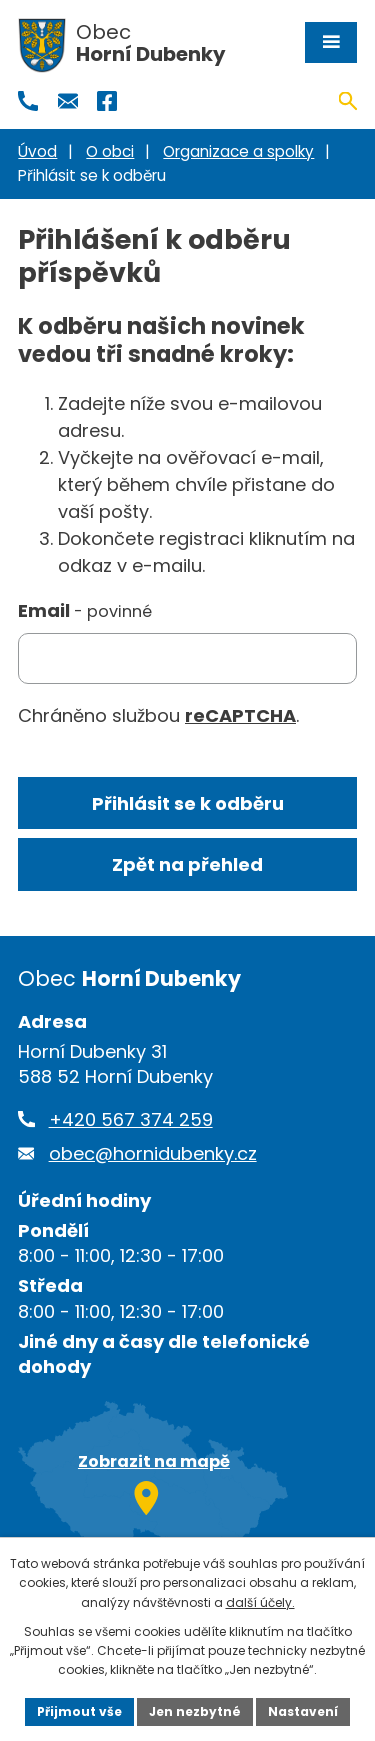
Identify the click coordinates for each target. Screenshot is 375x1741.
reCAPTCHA (240, 715)
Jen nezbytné (195, 1711)
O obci (110, 151)
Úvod (37, 151)
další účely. (260, 1602)
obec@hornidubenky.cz (153, 1153)
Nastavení (303, 1711)
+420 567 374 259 (131, 1119)
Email (85, 610)
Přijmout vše (79, 1711)
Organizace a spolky (238, 151)
